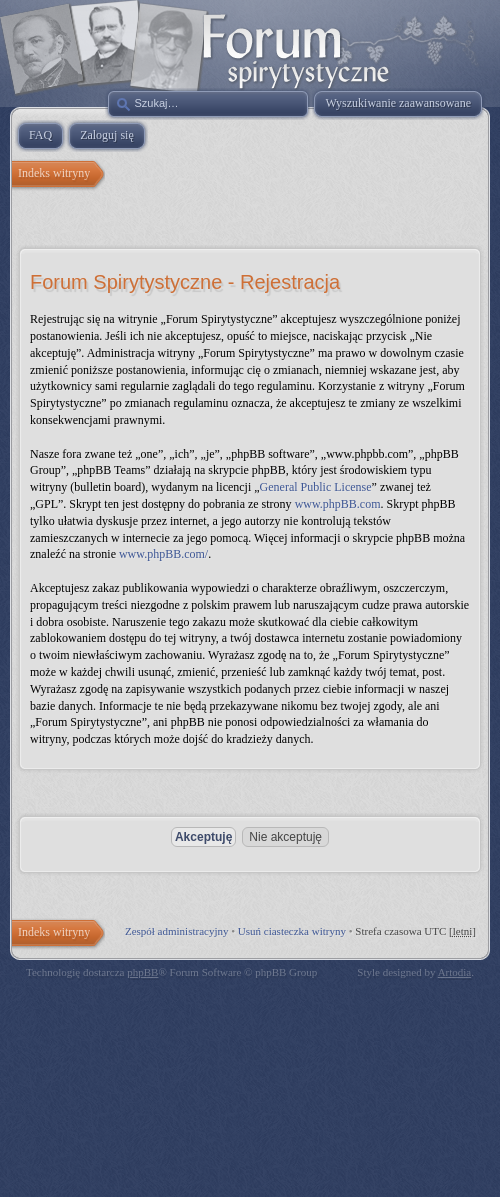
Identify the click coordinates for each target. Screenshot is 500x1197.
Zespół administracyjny (177, 931)
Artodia (455, 972)
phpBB (142, 972)
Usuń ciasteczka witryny (292, 931)
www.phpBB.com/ (163, 554)
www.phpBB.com (338, 504)
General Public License (316, 487)
